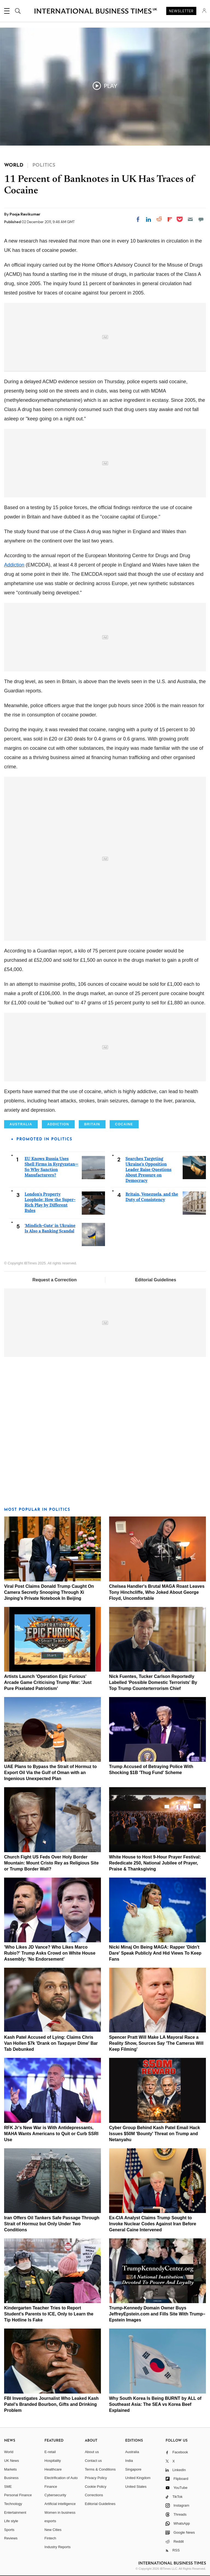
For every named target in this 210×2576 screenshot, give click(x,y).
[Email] (190, 219)
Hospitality (53, 2461)
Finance (51, 2486)
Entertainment (15, 2512)
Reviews (11, 2538)
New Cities (53, 2530)
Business (11, 2478)
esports (50, 2521)
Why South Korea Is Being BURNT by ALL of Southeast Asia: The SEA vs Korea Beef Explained (155, 2404)
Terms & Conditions (100, 2469)
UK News (11, 2461)
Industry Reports (58, 2547)
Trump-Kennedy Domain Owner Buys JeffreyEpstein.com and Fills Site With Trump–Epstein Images (157, 2314)
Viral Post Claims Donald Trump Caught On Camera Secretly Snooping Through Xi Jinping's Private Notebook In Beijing (49, 1592)
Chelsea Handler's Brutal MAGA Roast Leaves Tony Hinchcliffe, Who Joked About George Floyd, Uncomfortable (157, 1592)
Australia (132, 2452)
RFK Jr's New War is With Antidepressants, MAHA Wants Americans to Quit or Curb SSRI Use (51, 2133)
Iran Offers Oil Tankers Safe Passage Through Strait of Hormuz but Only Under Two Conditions (51, 2223)
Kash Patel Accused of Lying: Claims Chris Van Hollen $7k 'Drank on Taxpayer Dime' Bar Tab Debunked (51, 2043)
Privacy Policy (96, 2478)
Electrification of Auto (61, 2478)
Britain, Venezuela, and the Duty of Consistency (152, 1196)
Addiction (14, 565)
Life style (11, 2521)
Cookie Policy (95, 2486)
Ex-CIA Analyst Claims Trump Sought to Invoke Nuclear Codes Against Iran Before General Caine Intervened (152, 2223)
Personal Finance (18, 2495)
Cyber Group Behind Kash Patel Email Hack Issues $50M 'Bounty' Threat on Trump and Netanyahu (154, 2133)
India (129, 2461)
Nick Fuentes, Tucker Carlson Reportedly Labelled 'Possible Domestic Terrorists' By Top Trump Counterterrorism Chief (153, 1682)
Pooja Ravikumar (25, 214)
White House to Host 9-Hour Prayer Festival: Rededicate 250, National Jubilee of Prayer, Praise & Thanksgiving (155, 1863)
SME (8, 2486)
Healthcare (53, 2469)
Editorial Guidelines (155, 1279)
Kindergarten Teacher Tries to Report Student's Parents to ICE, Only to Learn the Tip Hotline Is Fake (49, 2314)
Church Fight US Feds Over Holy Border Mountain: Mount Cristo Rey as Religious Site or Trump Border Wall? (51, 1863)
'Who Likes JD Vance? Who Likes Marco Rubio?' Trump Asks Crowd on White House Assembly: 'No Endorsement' (49, 1953)
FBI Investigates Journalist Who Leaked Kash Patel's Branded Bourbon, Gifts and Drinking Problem (51, 2404)
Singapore (133, 2469)
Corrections (94, 2495)
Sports (9, 2530)
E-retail (50, 2452)
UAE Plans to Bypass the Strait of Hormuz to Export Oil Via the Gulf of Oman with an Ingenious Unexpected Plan (50, 1772)
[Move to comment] (201, 219)
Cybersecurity (55, 2495)
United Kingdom (138, 2478)
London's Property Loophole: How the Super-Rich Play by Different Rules (50, 1202)
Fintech (50, 2538)
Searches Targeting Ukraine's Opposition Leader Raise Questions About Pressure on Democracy (148, 1169)
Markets (10, 2469)
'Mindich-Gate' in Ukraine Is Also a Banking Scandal (50, 1228)
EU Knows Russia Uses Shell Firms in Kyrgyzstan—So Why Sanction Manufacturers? (51, 1167)
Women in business (60, 2512)
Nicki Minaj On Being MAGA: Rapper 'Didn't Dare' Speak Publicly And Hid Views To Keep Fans (155, 1953)
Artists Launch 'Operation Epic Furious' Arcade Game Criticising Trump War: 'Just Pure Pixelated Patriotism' (48, 1682)
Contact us (93, 2461)
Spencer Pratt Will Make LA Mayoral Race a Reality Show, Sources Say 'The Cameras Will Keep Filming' (156, 2043)
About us (92, 2452)
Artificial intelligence (60, 2504)
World (8, 2452)
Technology (13, 2504)
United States (136, 2486)
